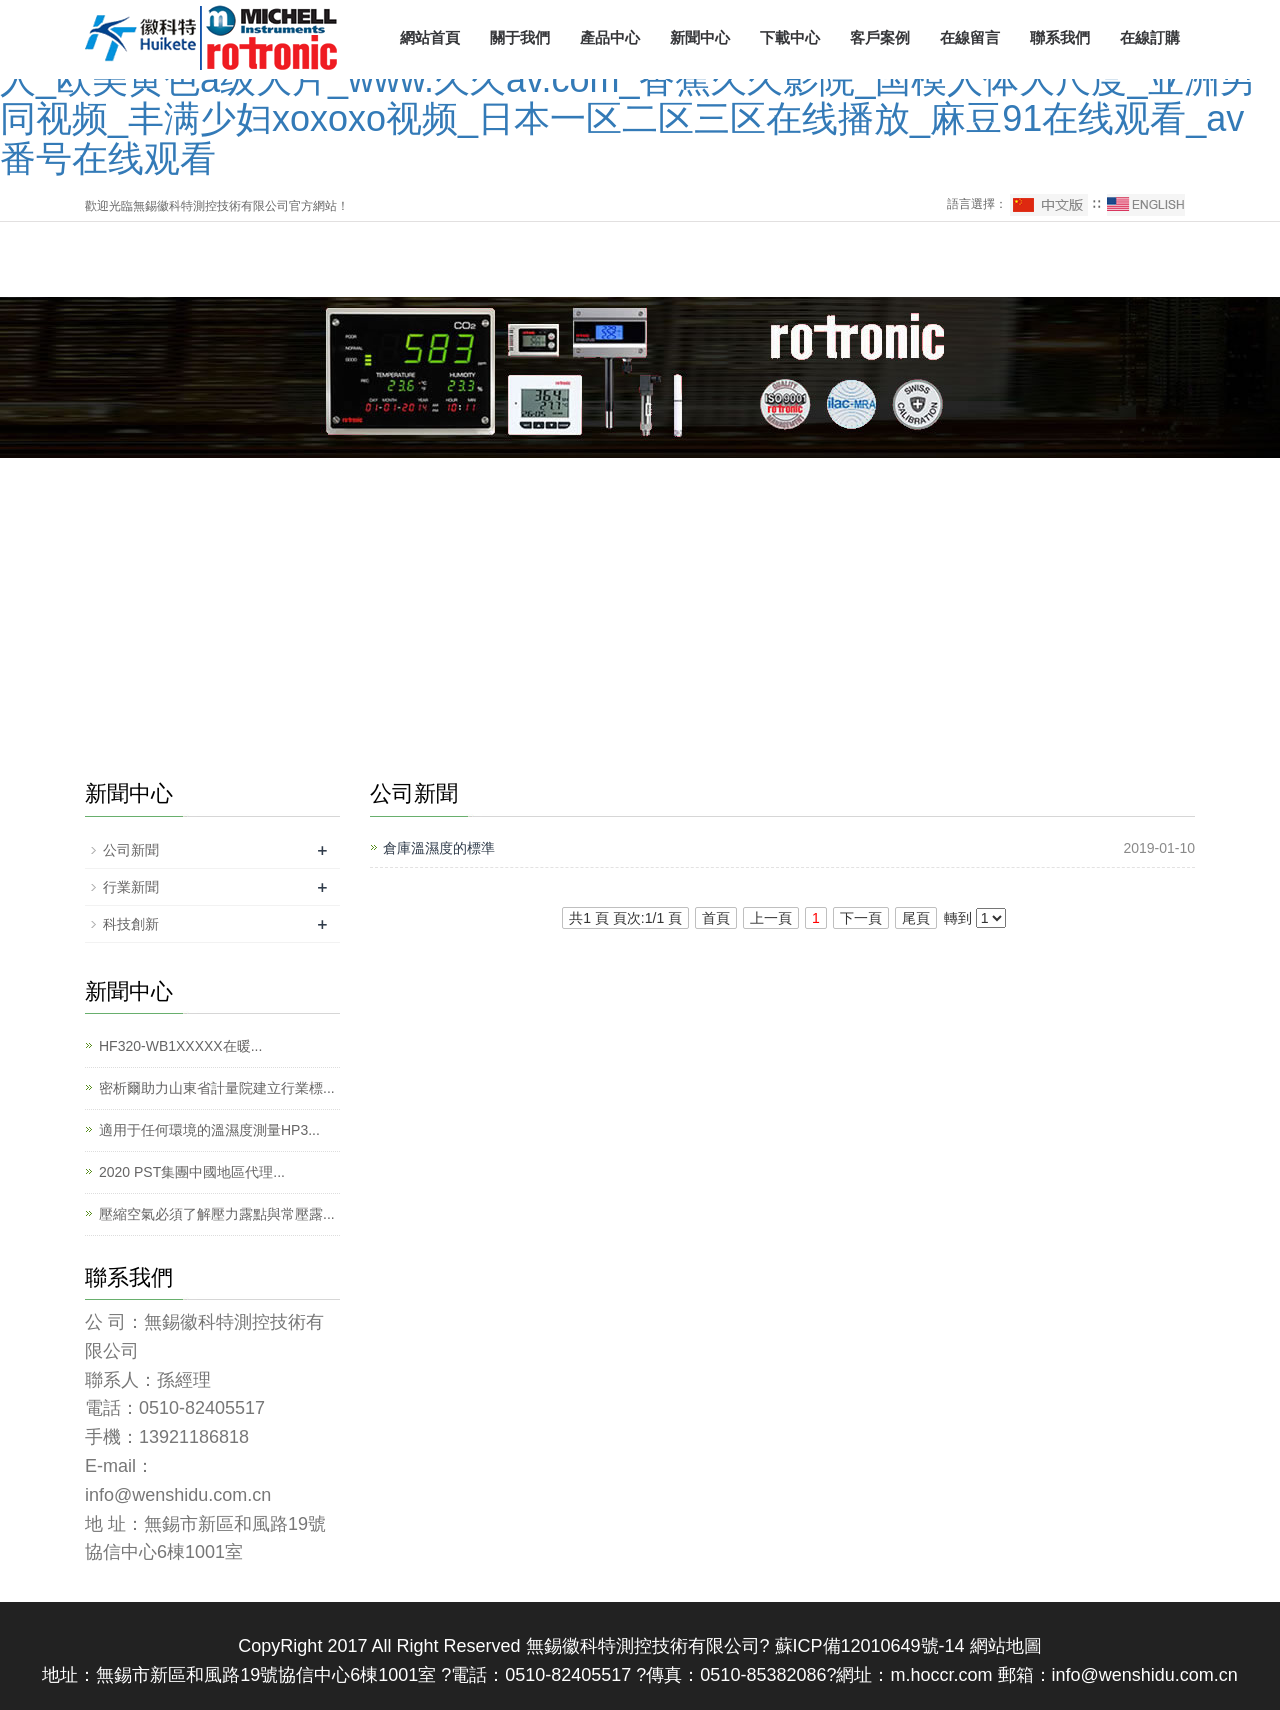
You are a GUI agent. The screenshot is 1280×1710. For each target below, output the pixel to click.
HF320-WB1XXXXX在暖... (180, 1046)
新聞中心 (700, 37)
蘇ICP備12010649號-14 (867, 1646)
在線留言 (970, 37)
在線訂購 (1150, 37)
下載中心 (790, 37)
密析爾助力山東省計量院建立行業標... (217, 1088)
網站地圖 (1006, 1646)
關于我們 (520, 37)
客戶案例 (880, 37)
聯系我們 (1060, 37)
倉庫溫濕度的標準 (439, 848)
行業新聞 (131, 887)
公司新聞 (131, 850)
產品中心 (610, 37)
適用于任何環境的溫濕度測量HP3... (209, 1130)
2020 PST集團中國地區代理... (192, 1172)
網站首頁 (430, 37)
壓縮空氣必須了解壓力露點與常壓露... (217, 1214)
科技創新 (131, 924)
